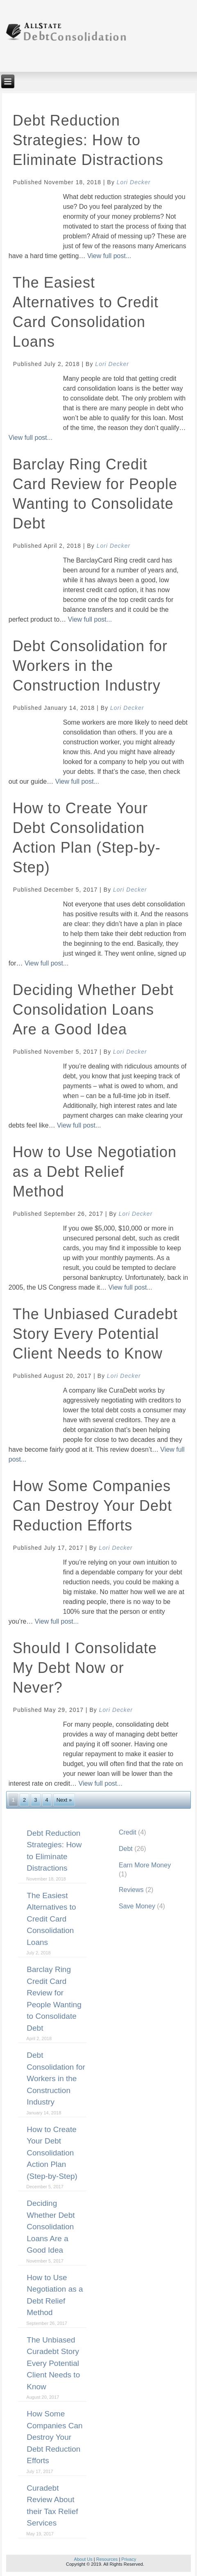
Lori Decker (134, 182)
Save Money (137, 1906)
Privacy (128, 2559)
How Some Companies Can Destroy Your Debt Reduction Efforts (92, 1506)
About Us (83, 2559)
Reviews (131, 1889)
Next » (64, 1800)
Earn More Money (145, 1865)
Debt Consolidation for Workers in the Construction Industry (90, 666)
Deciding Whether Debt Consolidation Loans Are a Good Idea (93, 1009)
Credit (127, 1832)
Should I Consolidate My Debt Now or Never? (85, 1668)
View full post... (109, 255)
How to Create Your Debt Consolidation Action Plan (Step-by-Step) (52, 2152)
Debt (126, 1848)
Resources (107, 2559)
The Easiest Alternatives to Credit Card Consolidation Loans (51, 1919)
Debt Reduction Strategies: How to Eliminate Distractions (88, 140)
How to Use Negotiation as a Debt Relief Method (95, 1172)
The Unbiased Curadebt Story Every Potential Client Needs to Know (95, 1334)
